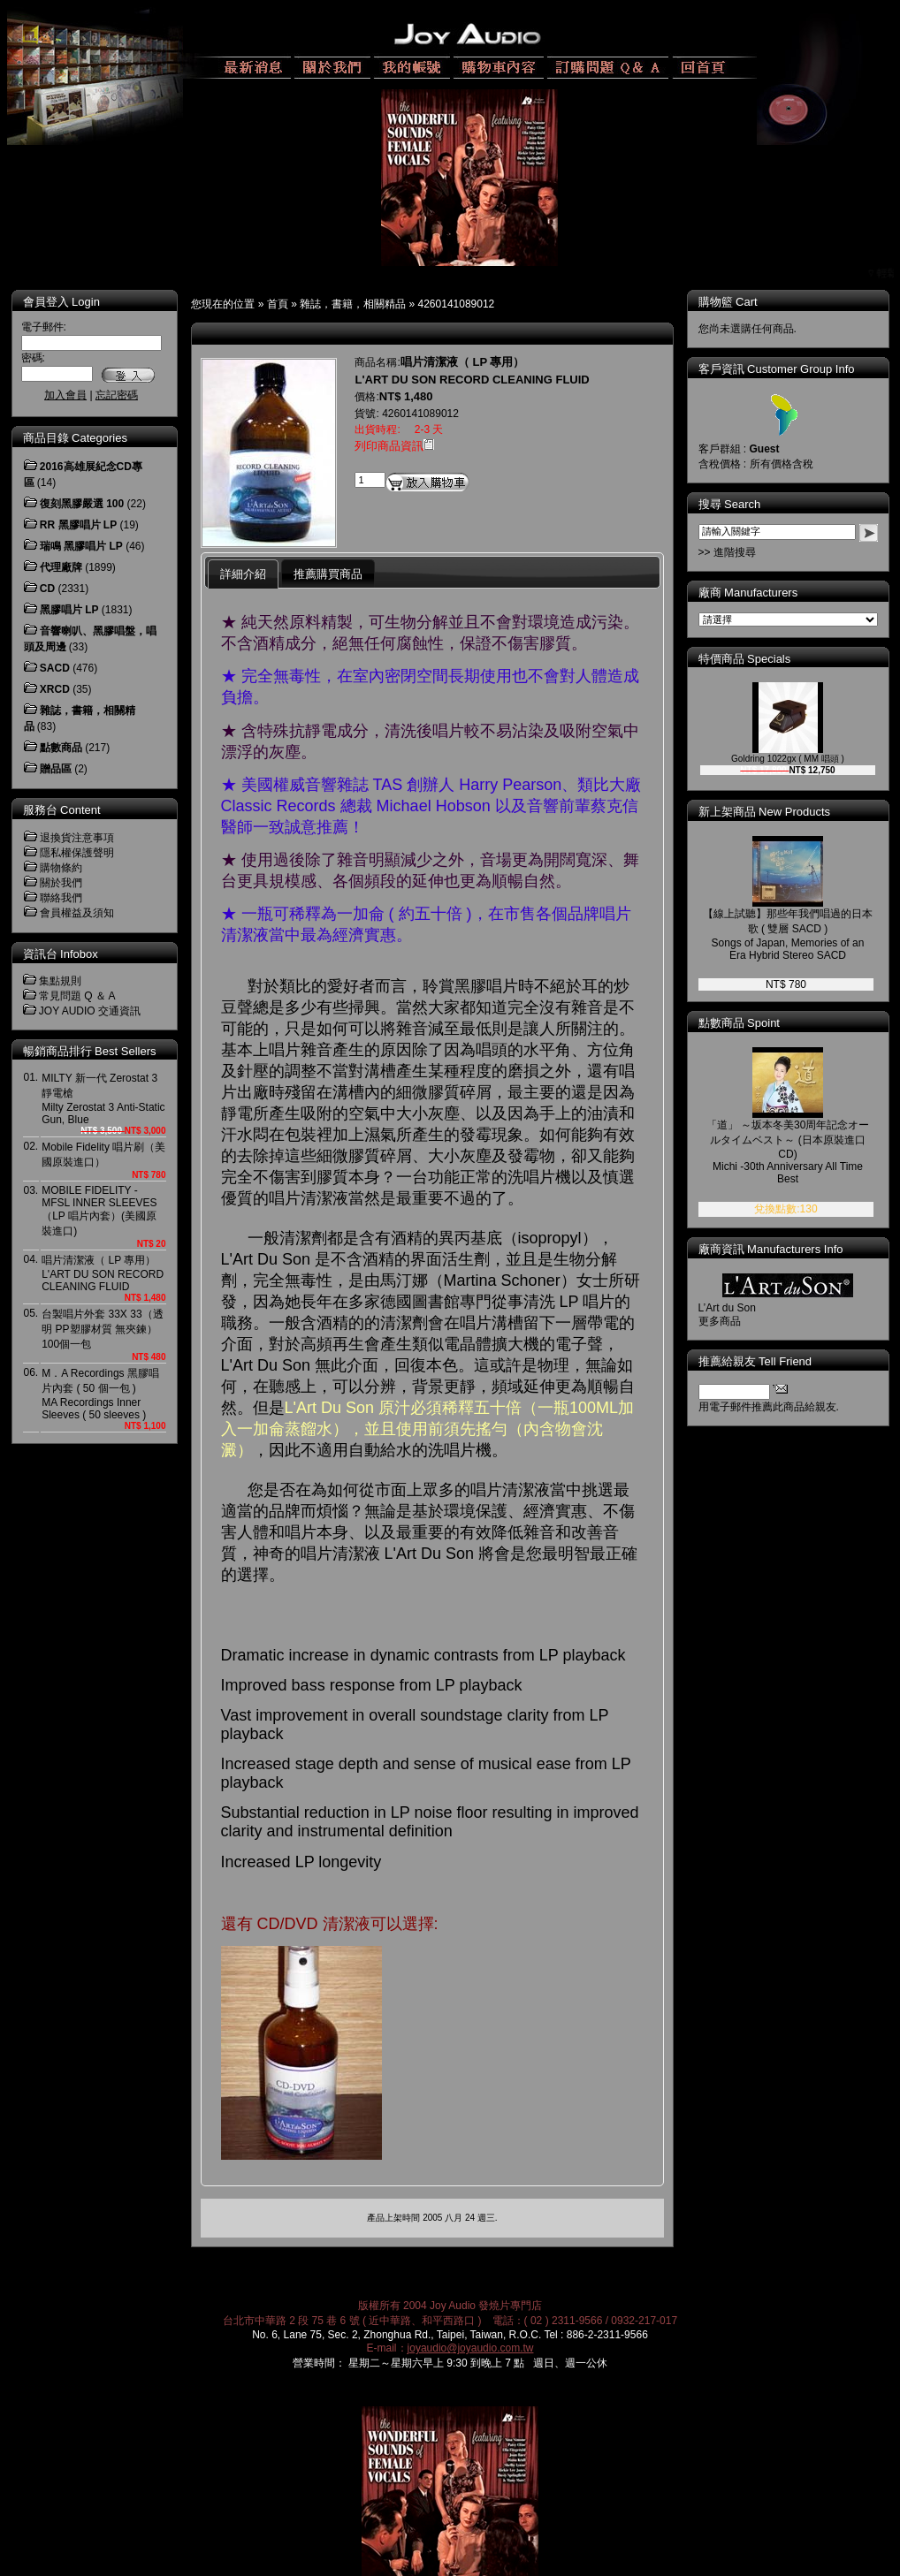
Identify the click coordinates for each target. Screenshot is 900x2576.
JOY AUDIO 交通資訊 (90, 1011)
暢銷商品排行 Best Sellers (89, 1051)
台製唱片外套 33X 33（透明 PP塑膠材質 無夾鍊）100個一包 (102, 1329)
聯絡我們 (61, 898)
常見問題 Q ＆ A (77, 996)
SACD (55, 668)
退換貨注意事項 (77, 838)
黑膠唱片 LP (69, 610)
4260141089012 (456, 304)
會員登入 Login (61, 301)
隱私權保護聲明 (77, 853)
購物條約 (61, 868)
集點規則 (60, 981)
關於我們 (61, 883)
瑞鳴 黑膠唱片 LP (81, 546)
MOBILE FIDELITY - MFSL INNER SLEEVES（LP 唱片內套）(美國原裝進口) (99, 1210)
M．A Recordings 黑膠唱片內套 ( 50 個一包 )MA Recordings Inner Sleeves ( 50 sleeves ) (100, 1394)
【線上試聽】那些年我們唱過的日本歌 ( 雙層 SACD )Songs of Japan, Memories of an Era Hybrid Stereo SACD (800, 934)
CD (47, 588)
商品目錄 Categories (75, 438)
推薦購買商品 (328, 574)
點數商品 (61, 747)
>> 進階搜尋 (739, 552)
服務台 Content (62, 810)
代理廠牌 (61, 567)
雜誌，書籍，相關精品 (353, 304)
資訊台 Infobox (60, 954)
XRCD (55, 689)
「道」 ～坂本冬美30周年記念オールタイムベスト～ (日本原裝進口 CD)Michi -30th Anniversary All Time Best (800, 1152)
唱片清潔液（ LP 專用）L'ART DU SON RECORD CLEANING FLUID (103, 1273)
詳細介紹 (243, 574)
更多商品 (732, 1321)
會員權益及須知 (77, 913)
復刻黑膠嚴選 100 (82, 504)
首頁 (277, 304)
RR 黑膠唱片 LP (78, 525)
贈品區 (56, 769)
